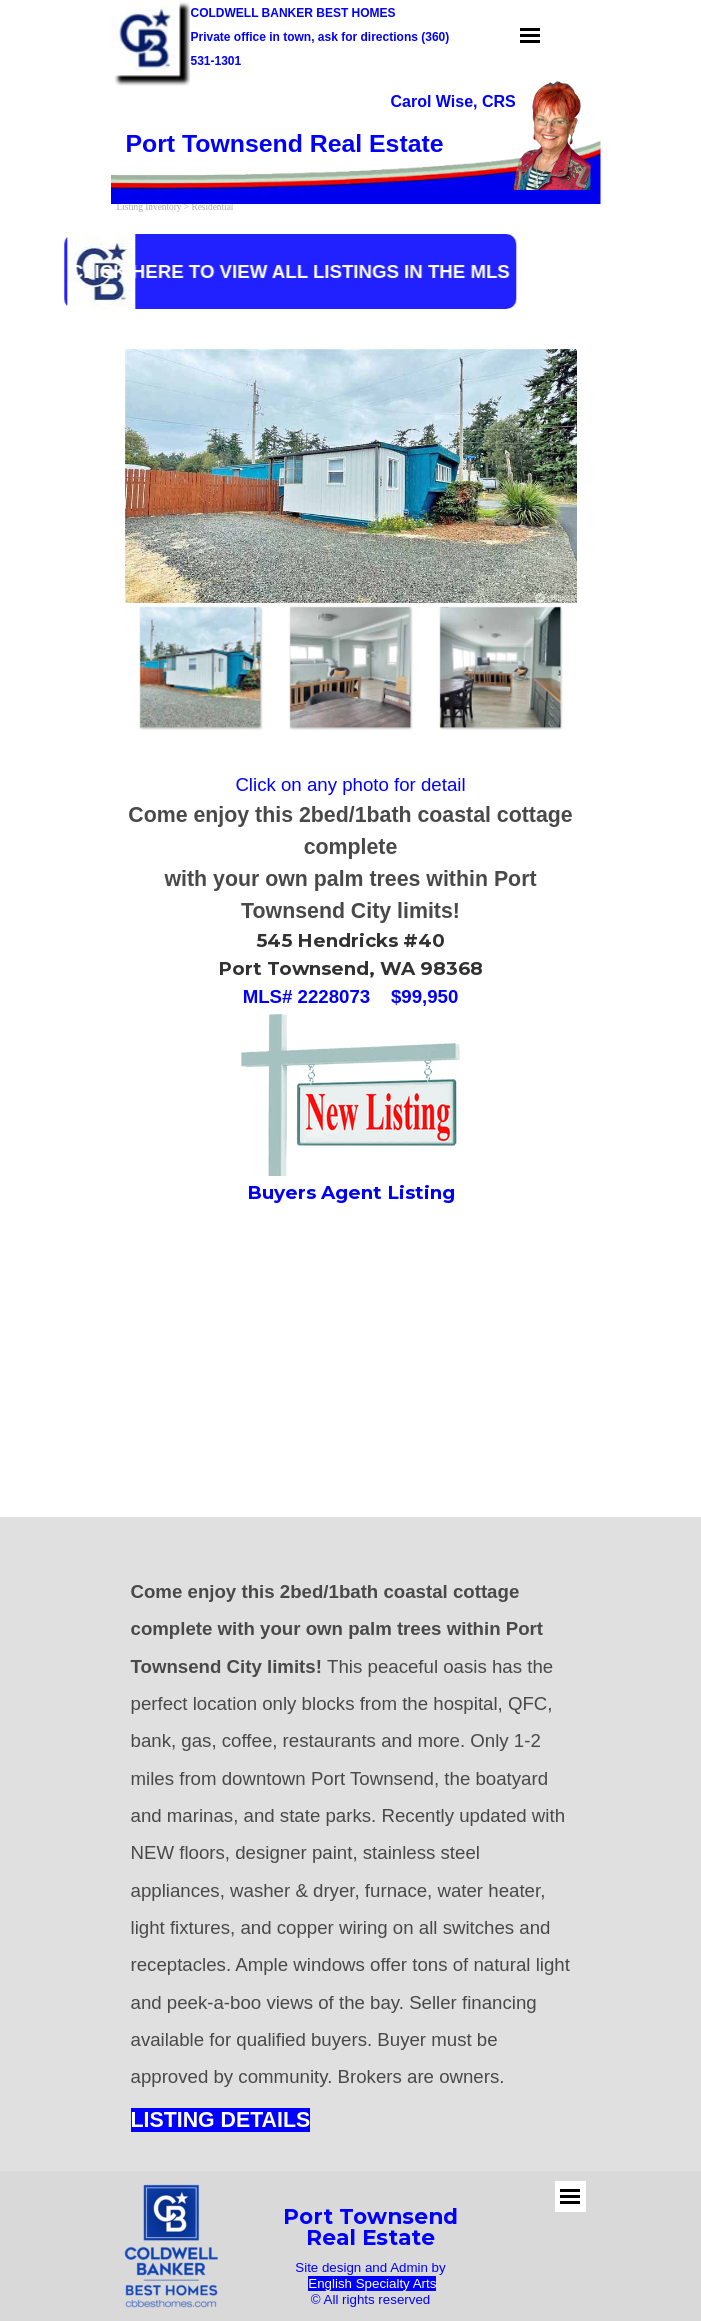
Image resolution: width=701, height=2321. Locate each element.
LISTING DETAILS (221, 2120)
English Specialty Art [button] (369, 2283)
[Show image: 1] (200, 667)
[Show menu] (530, 35)
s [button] (433, 2283)
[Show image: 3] (500, 667)
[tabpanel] (326, 36)
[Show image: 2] (350, 667)
